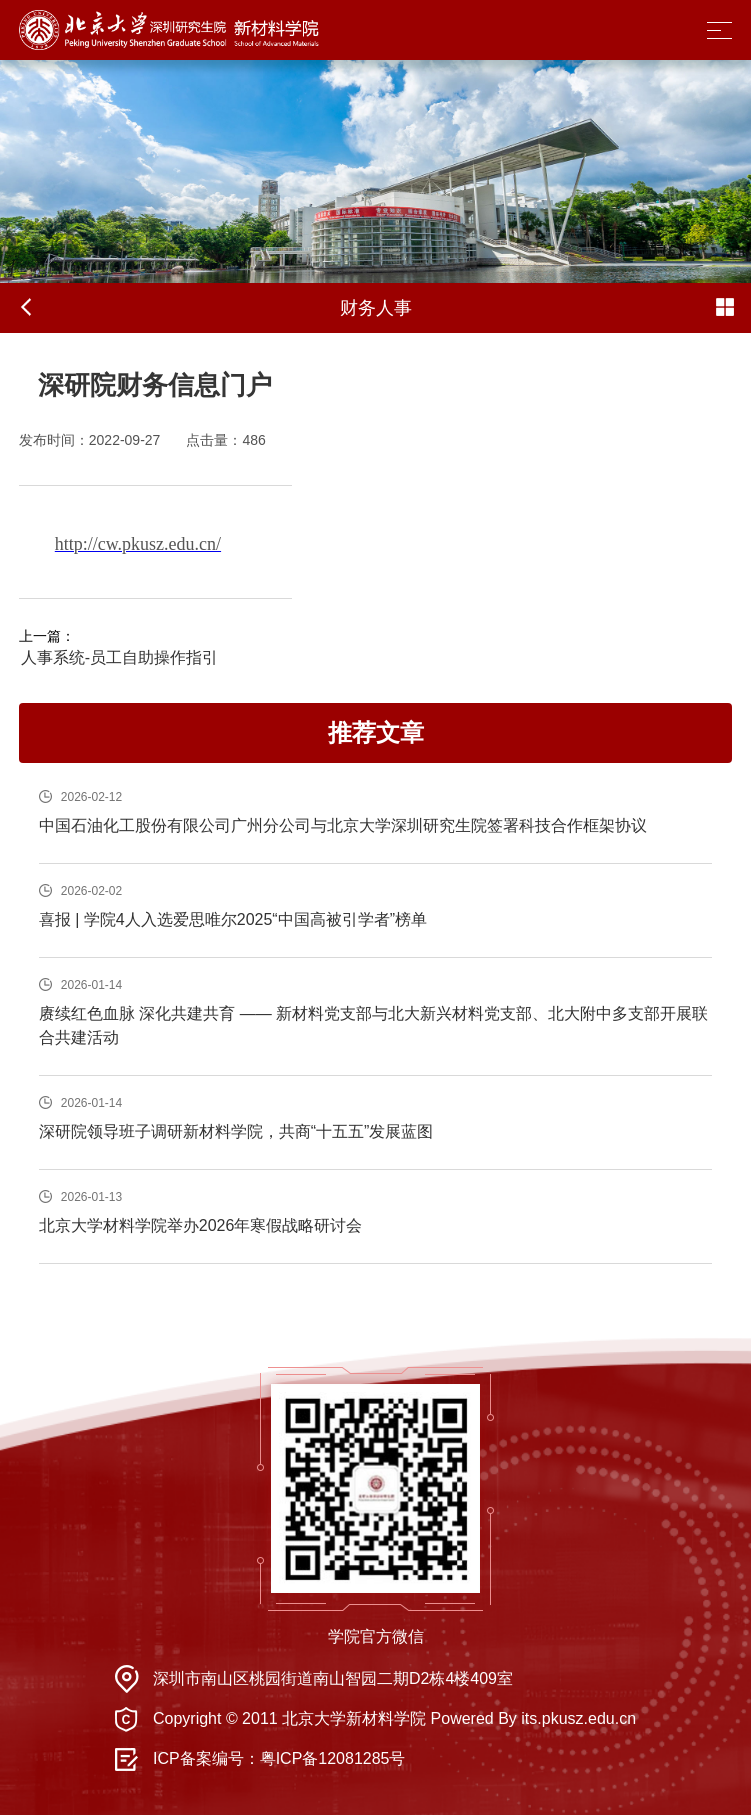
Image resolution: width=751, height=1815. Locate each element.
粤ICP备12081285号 (333, 1758)
